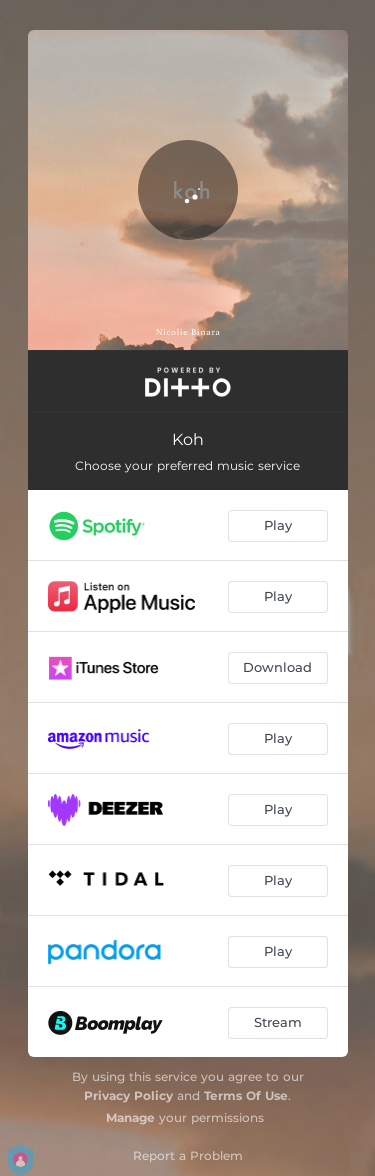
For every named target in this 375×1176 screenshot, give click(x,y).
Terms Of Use (246, 1095)
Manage (130, 1117)
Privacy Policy (128, 1095)
